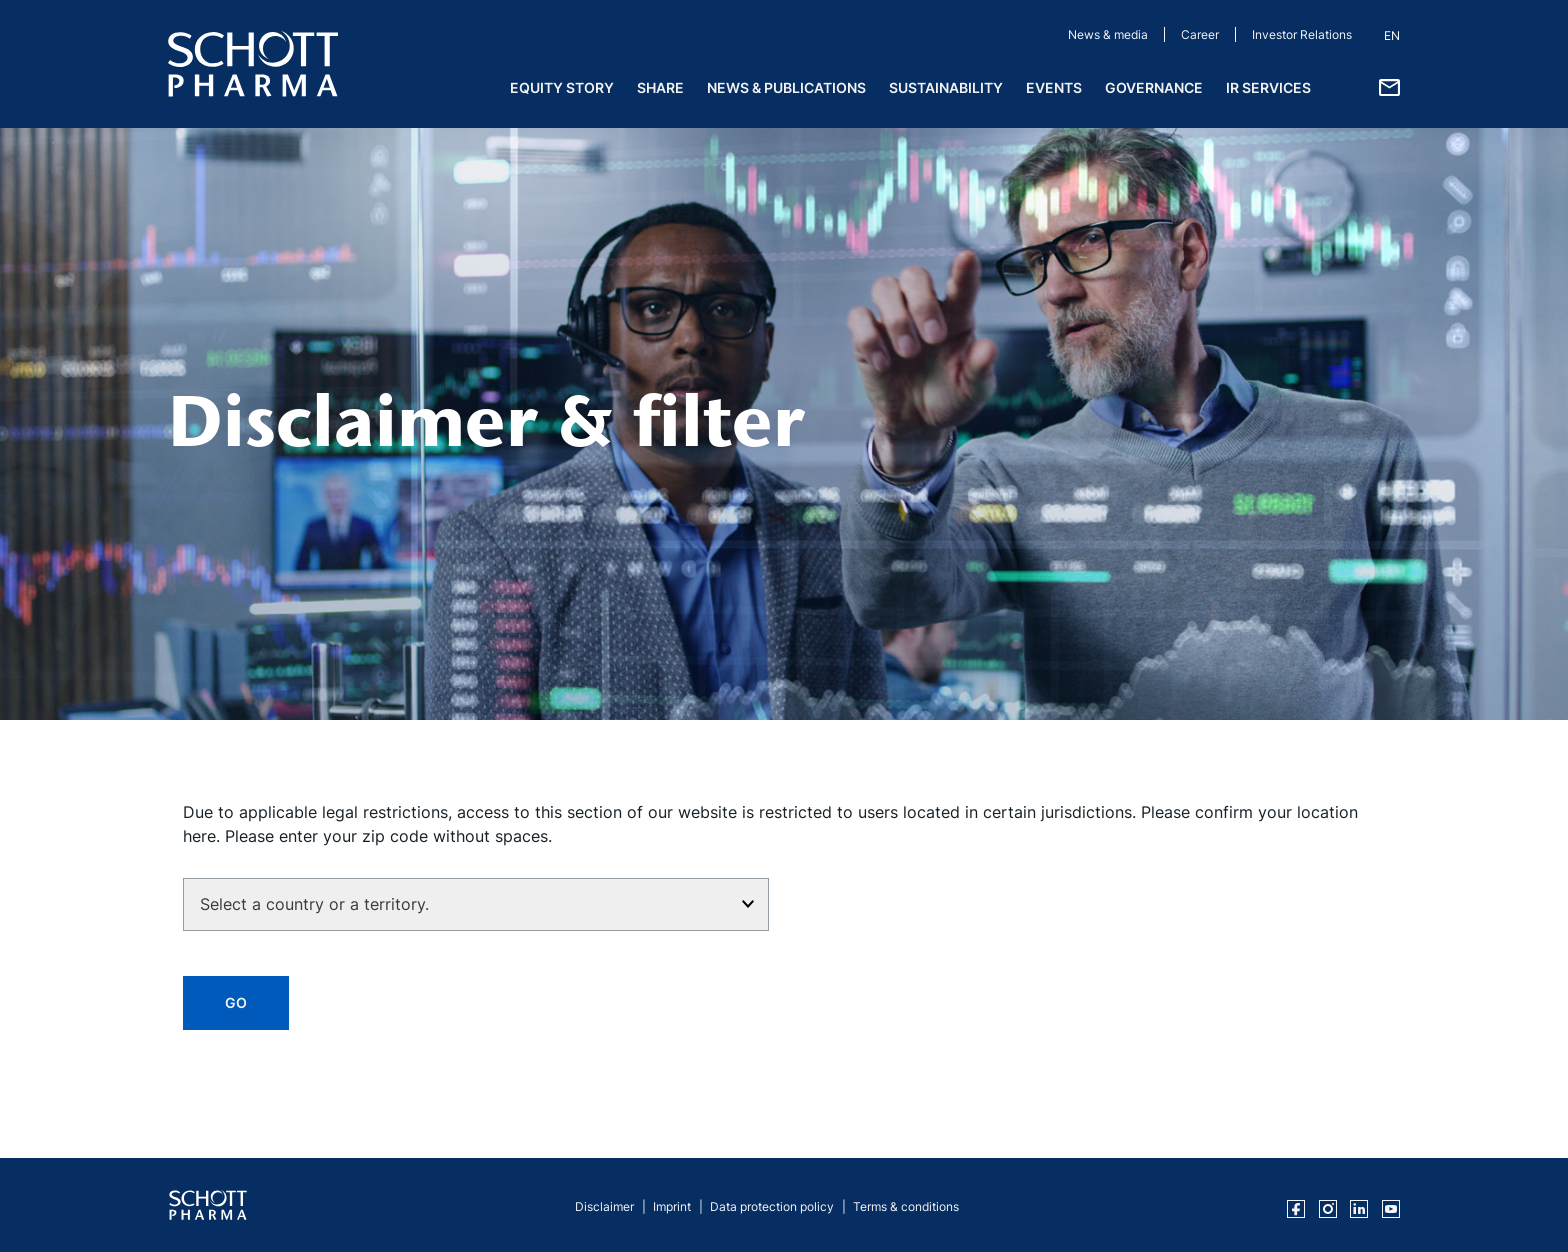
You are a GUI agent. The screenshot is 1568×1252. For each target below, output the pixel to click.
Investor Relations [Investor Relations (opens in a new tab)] (1302, 34)
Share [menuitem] (660, 87)
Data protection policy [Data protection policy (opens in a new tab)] (772, 1206)
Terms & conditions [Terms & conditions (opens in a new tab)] (906, 1206)
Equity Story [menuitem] (562, 87)
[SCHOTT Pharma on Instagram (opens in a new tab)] (1328, 1209)
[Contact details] (1389, 86)
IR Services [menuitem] (1268, 87)
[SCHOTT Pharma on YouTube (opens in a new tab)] (1391, 1209)
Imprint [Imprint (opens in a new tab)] (672, 1206)
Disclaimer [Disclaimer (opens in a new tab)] (604, 1206)
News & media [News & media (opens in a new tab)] (1108, 34)
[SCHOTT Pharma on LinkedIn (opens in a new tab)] (1359, 1209)
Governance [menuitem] (1154, 87)
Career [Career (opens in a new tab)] (1200, 34)
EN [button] (1392, 35)
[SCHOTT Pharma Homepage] (253, 64)
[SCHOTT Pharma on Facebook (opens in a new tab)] (1296, 1209)
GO (236, 1002)
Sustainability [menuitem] (946, 87)
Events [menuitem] (1054, 87)
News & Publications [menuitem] (786, 87)
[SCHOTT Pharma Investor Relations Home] (208, 1205)
